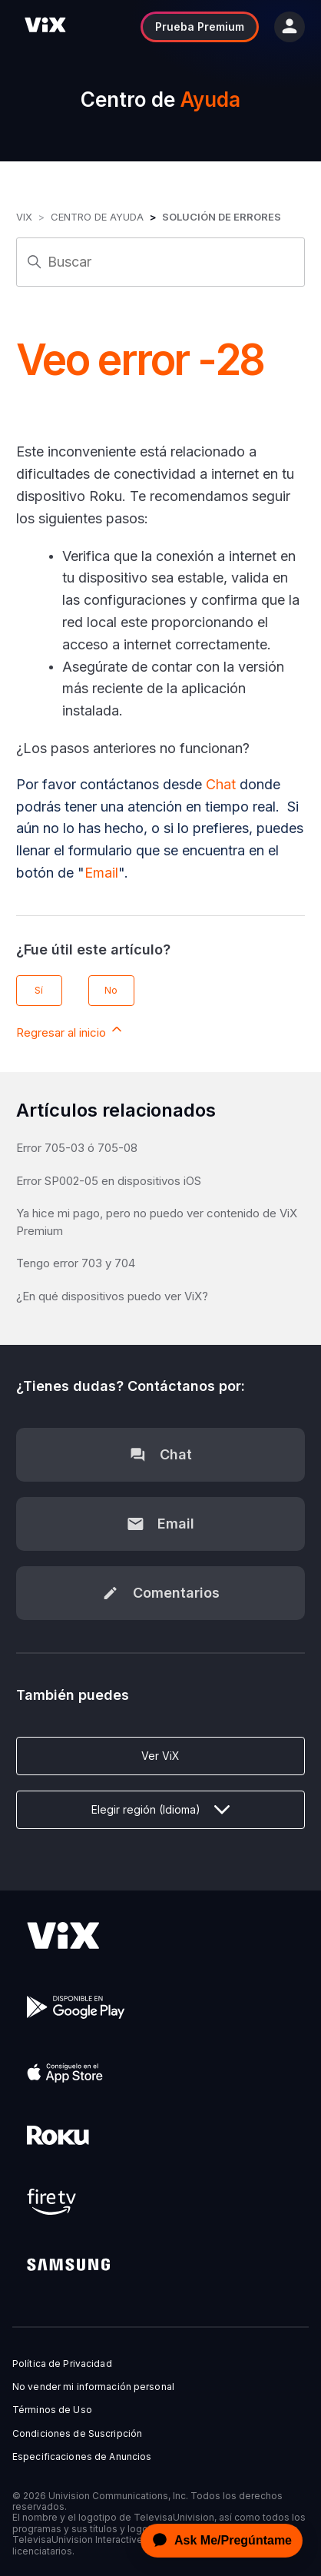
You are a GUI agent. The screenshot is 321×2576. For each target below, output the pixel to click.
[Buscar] (160, 262)
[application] (217, 2540)
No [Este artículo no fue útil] (110, 990)
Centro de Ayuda (97, 217)
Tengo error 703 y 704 (75, 1263)
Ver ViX (160, 1755)
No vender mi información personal (93, 2387)
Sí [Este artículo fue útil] (39, 990)
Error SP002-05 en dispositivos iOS (108, 1180)
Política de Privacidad (62, 2364)
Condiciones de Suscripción (77, 2433)
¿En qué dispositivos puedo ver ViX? (112, 1296)
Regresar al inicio (70, 1030)
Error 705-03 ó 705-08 (76, 1147)
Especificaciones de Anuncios (81, 2457)
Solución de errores (221, 217)
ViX (24, 217)
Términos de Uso (52, 2410)
